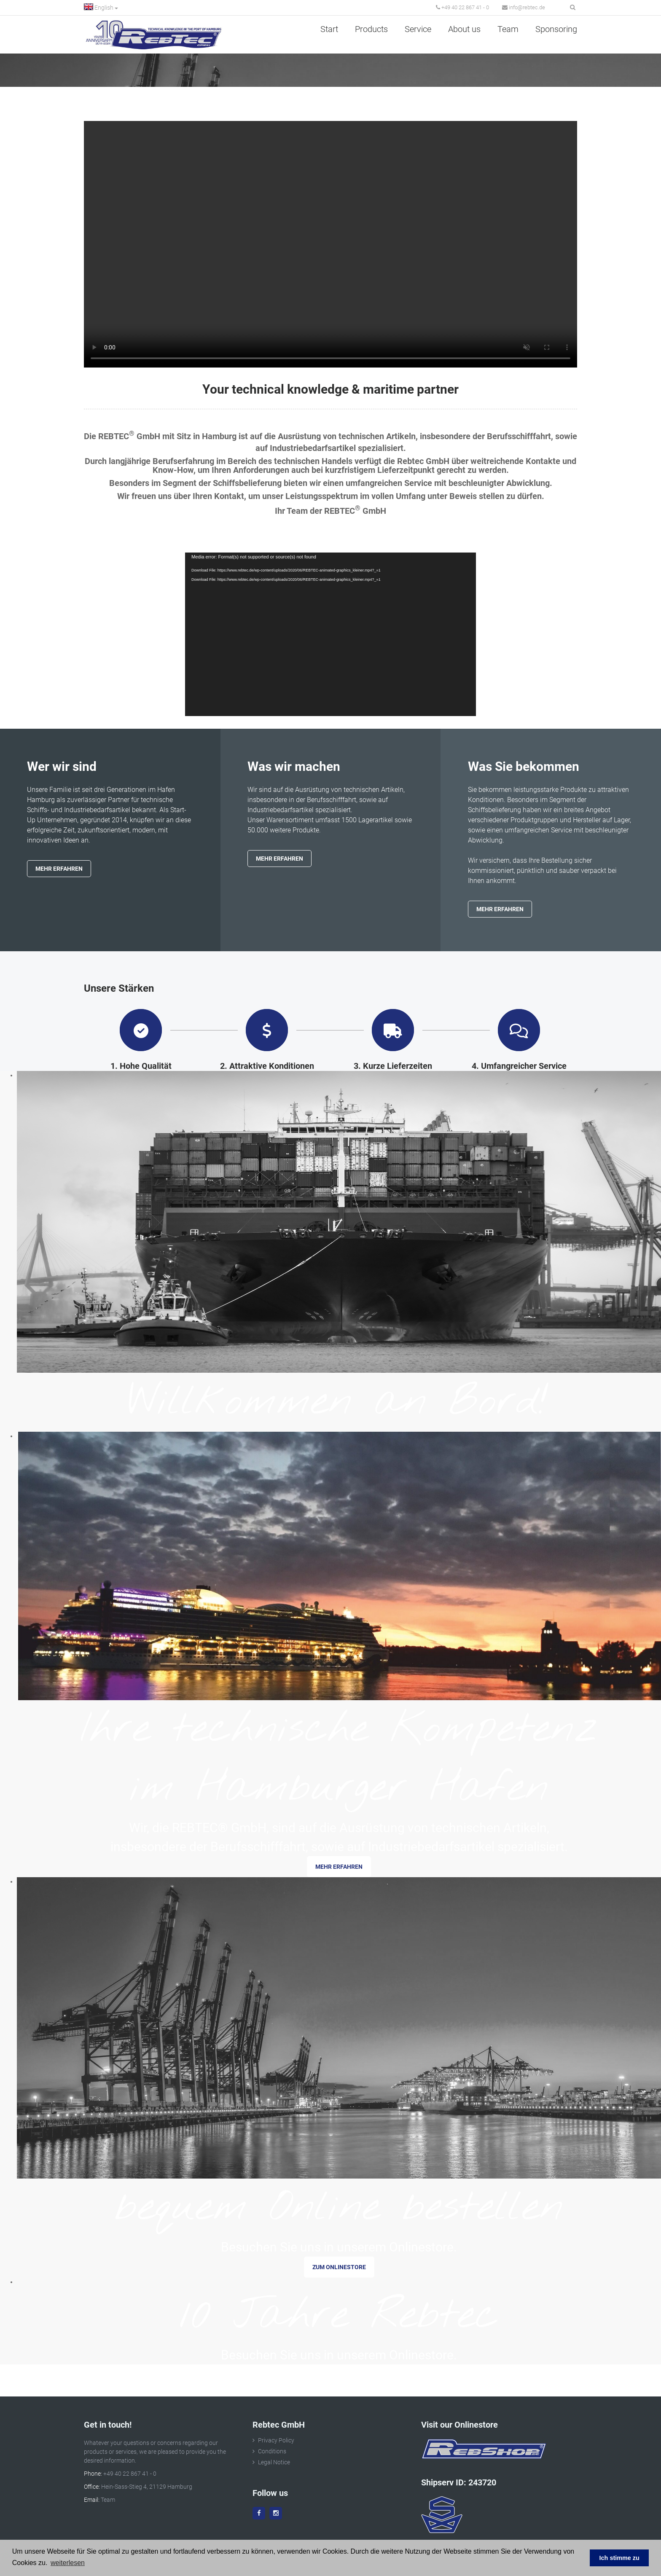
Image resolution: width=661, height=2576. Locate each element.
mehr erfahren (339, 1866)
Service (418, 29)
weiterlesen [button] (68, 2562)
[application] (330, 634)
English (101, 7)
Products (371, 29)
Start (329, 29)
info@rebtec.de (523, 7)
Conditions (272, 2451)
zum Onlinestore (339, 2267)
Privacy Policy (276, 2440)
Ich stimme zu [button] (619, 2558)
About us (464, 29)
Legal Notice (274, 2462)
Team (508, 29)
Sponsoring (556, 29)
